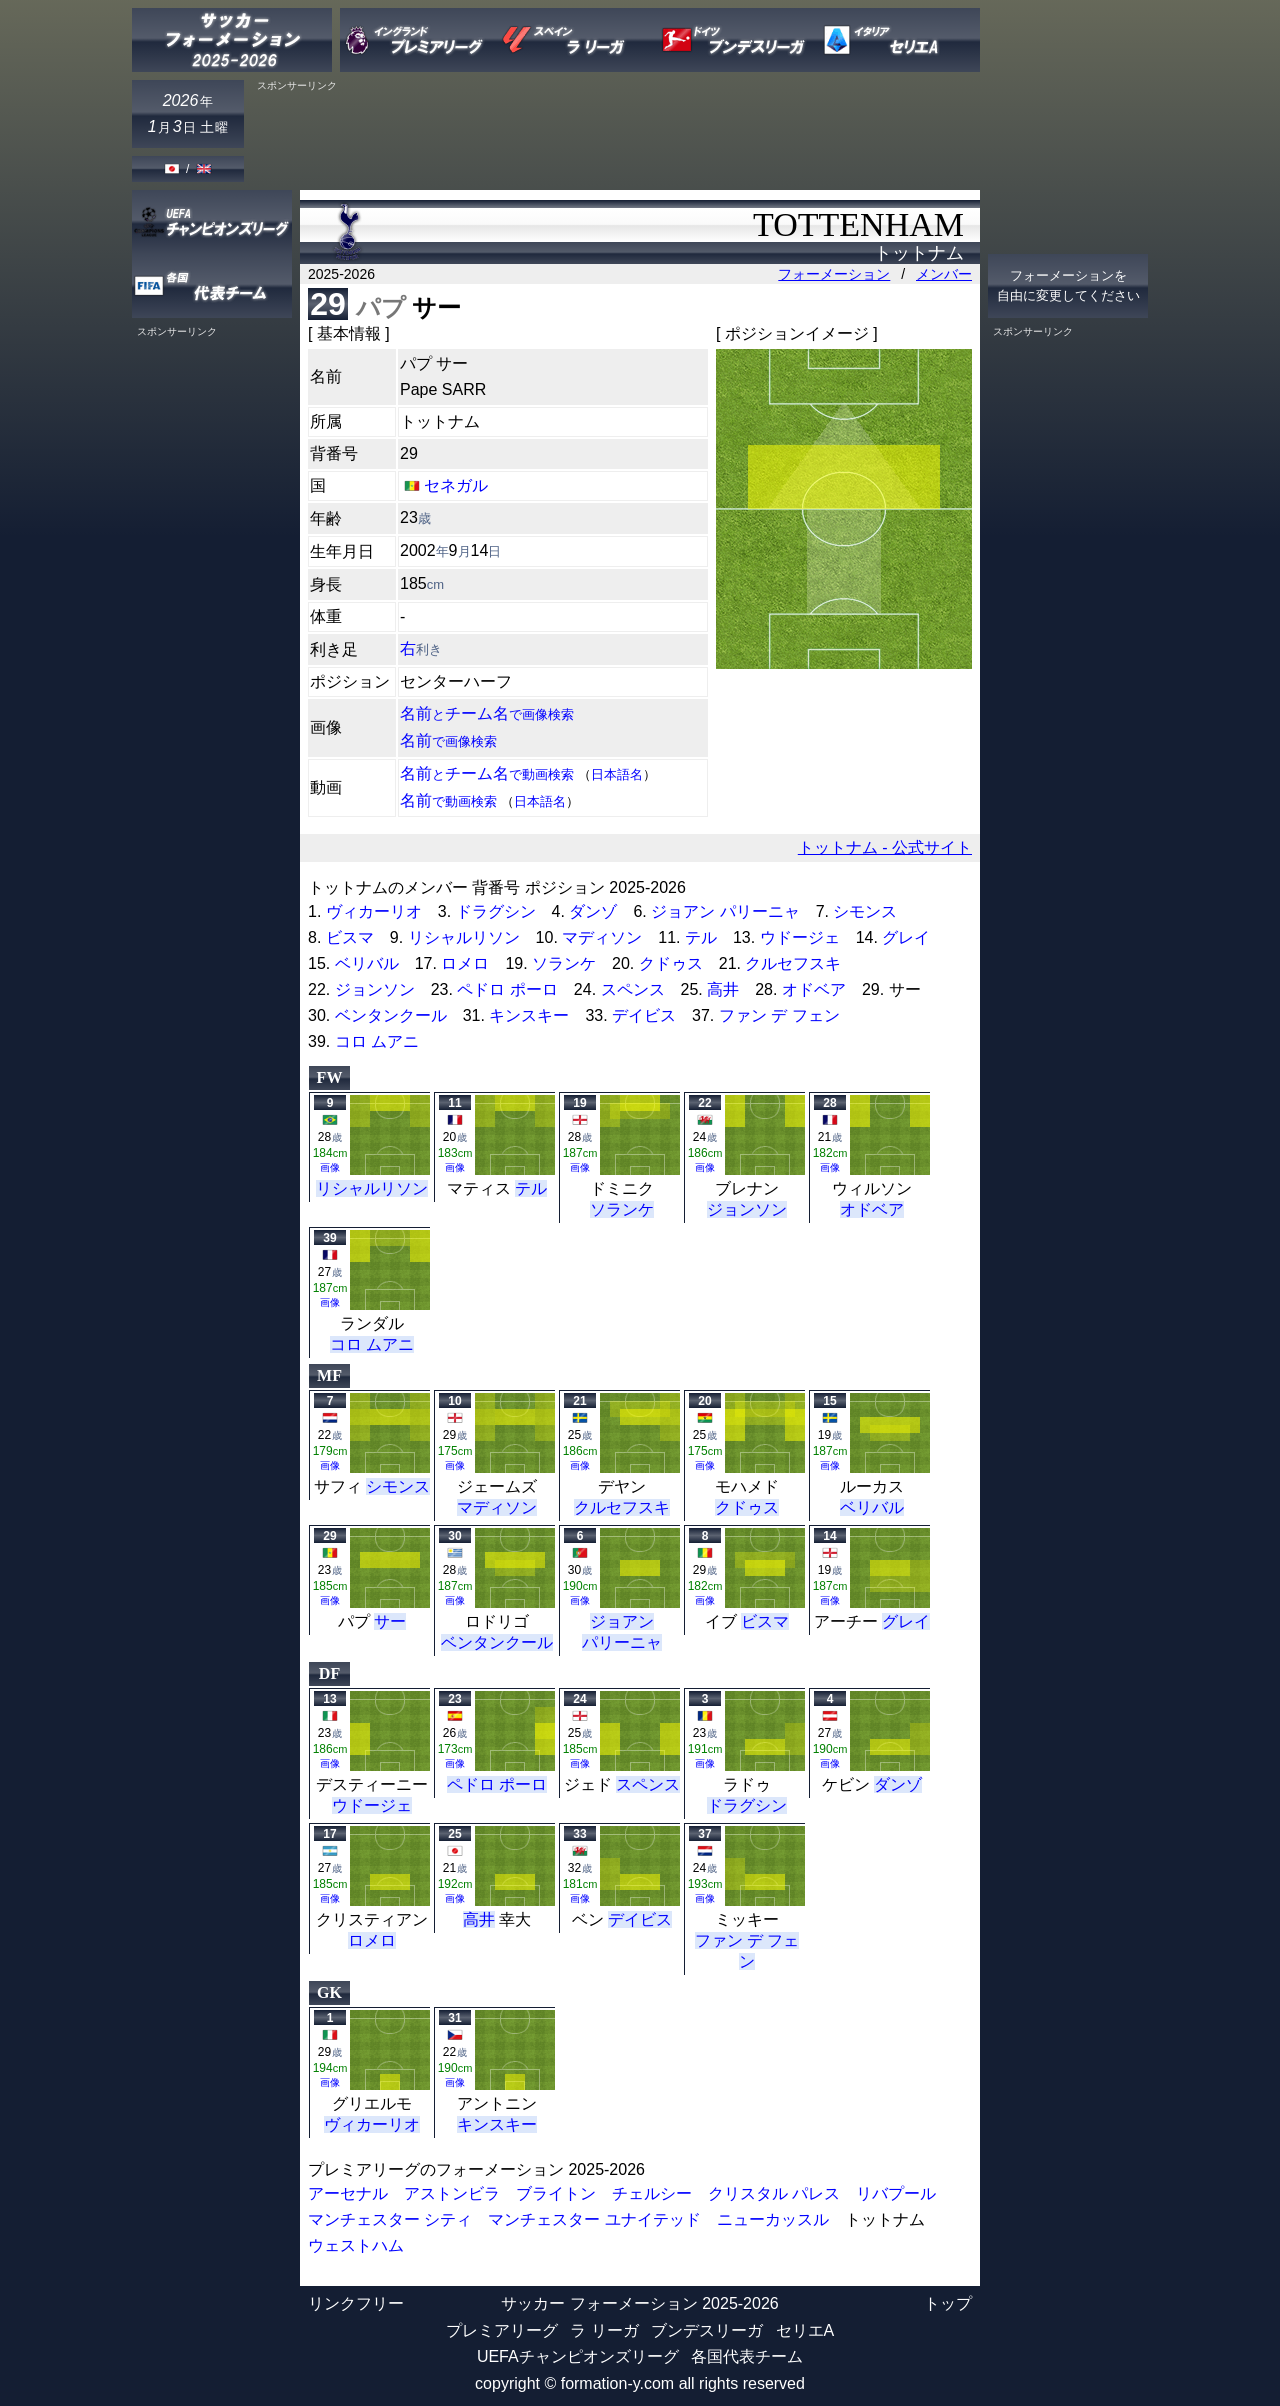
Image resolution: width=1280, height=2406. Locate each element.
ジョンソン (375, 989)
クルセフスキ (793, 963)
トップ (948, 2303)
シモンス (865, 911)
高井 (723, 989)
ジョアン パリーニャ (725, 911)
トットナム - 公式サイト (885, 847)
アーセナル (348, 2193)
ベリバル (367, 963)
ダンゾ (593, 911)
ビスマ (350, 937)
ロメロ (465, 963)
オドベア (814, 989)
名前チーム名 (487, 713)
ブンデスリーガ (707, 2330)
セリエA (805, 2330)
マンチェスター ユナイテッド (594, 2219)
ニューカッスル (773, 2219)
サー (390, 1621)
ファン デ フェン (779, 1015)
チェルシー (652, 2193)
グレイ (906, 937)
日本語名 (617, 774)
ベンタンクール (391, 1015)
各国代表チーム (747, 2356)
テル (701, 937)
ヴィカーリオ (374, 911)
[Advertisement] (616, 137)
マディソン (602, 937)
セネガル (456, 485)
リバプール (896, 2193)
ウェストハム (356, 2245)
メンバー (944, 274)
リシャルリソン (464, 937)
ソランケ (564, 963)
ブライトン (556, 2193)
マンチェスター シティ (390, 2219)
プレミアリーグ (502, 2330)
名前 (448, 740)
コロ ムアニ (377, 1041)
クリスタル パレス (774, 2193)
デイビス (644, 1015)
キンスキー (529, 1015)
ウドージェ (800, 937)
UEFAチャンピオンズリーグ (578, 2356)
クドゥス (671, 963)
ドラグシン (496, 911)
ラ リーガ (604, 2330)
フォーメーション (834, 274)
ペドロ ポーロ (507, 989)
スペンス (633, 989)
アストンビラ (452, 2193)
